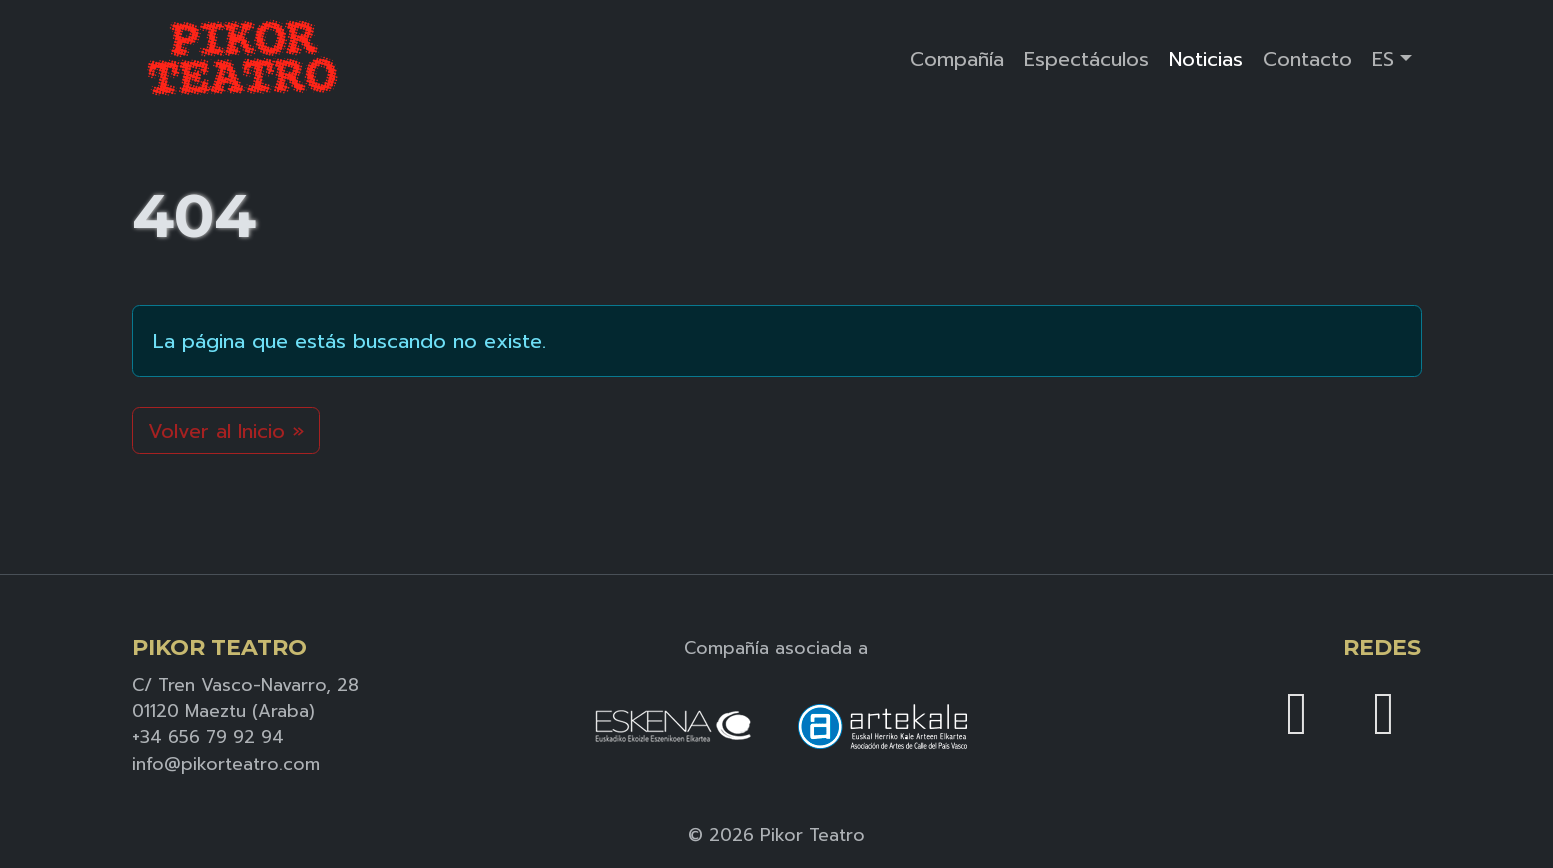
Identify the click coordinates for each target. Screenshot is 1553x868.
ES (1383, 59)
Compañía (957, 59)
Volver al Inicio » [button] (226, 431)
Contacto (1307, 59)
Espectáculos (1086, 59)
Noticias (1206, 59)
